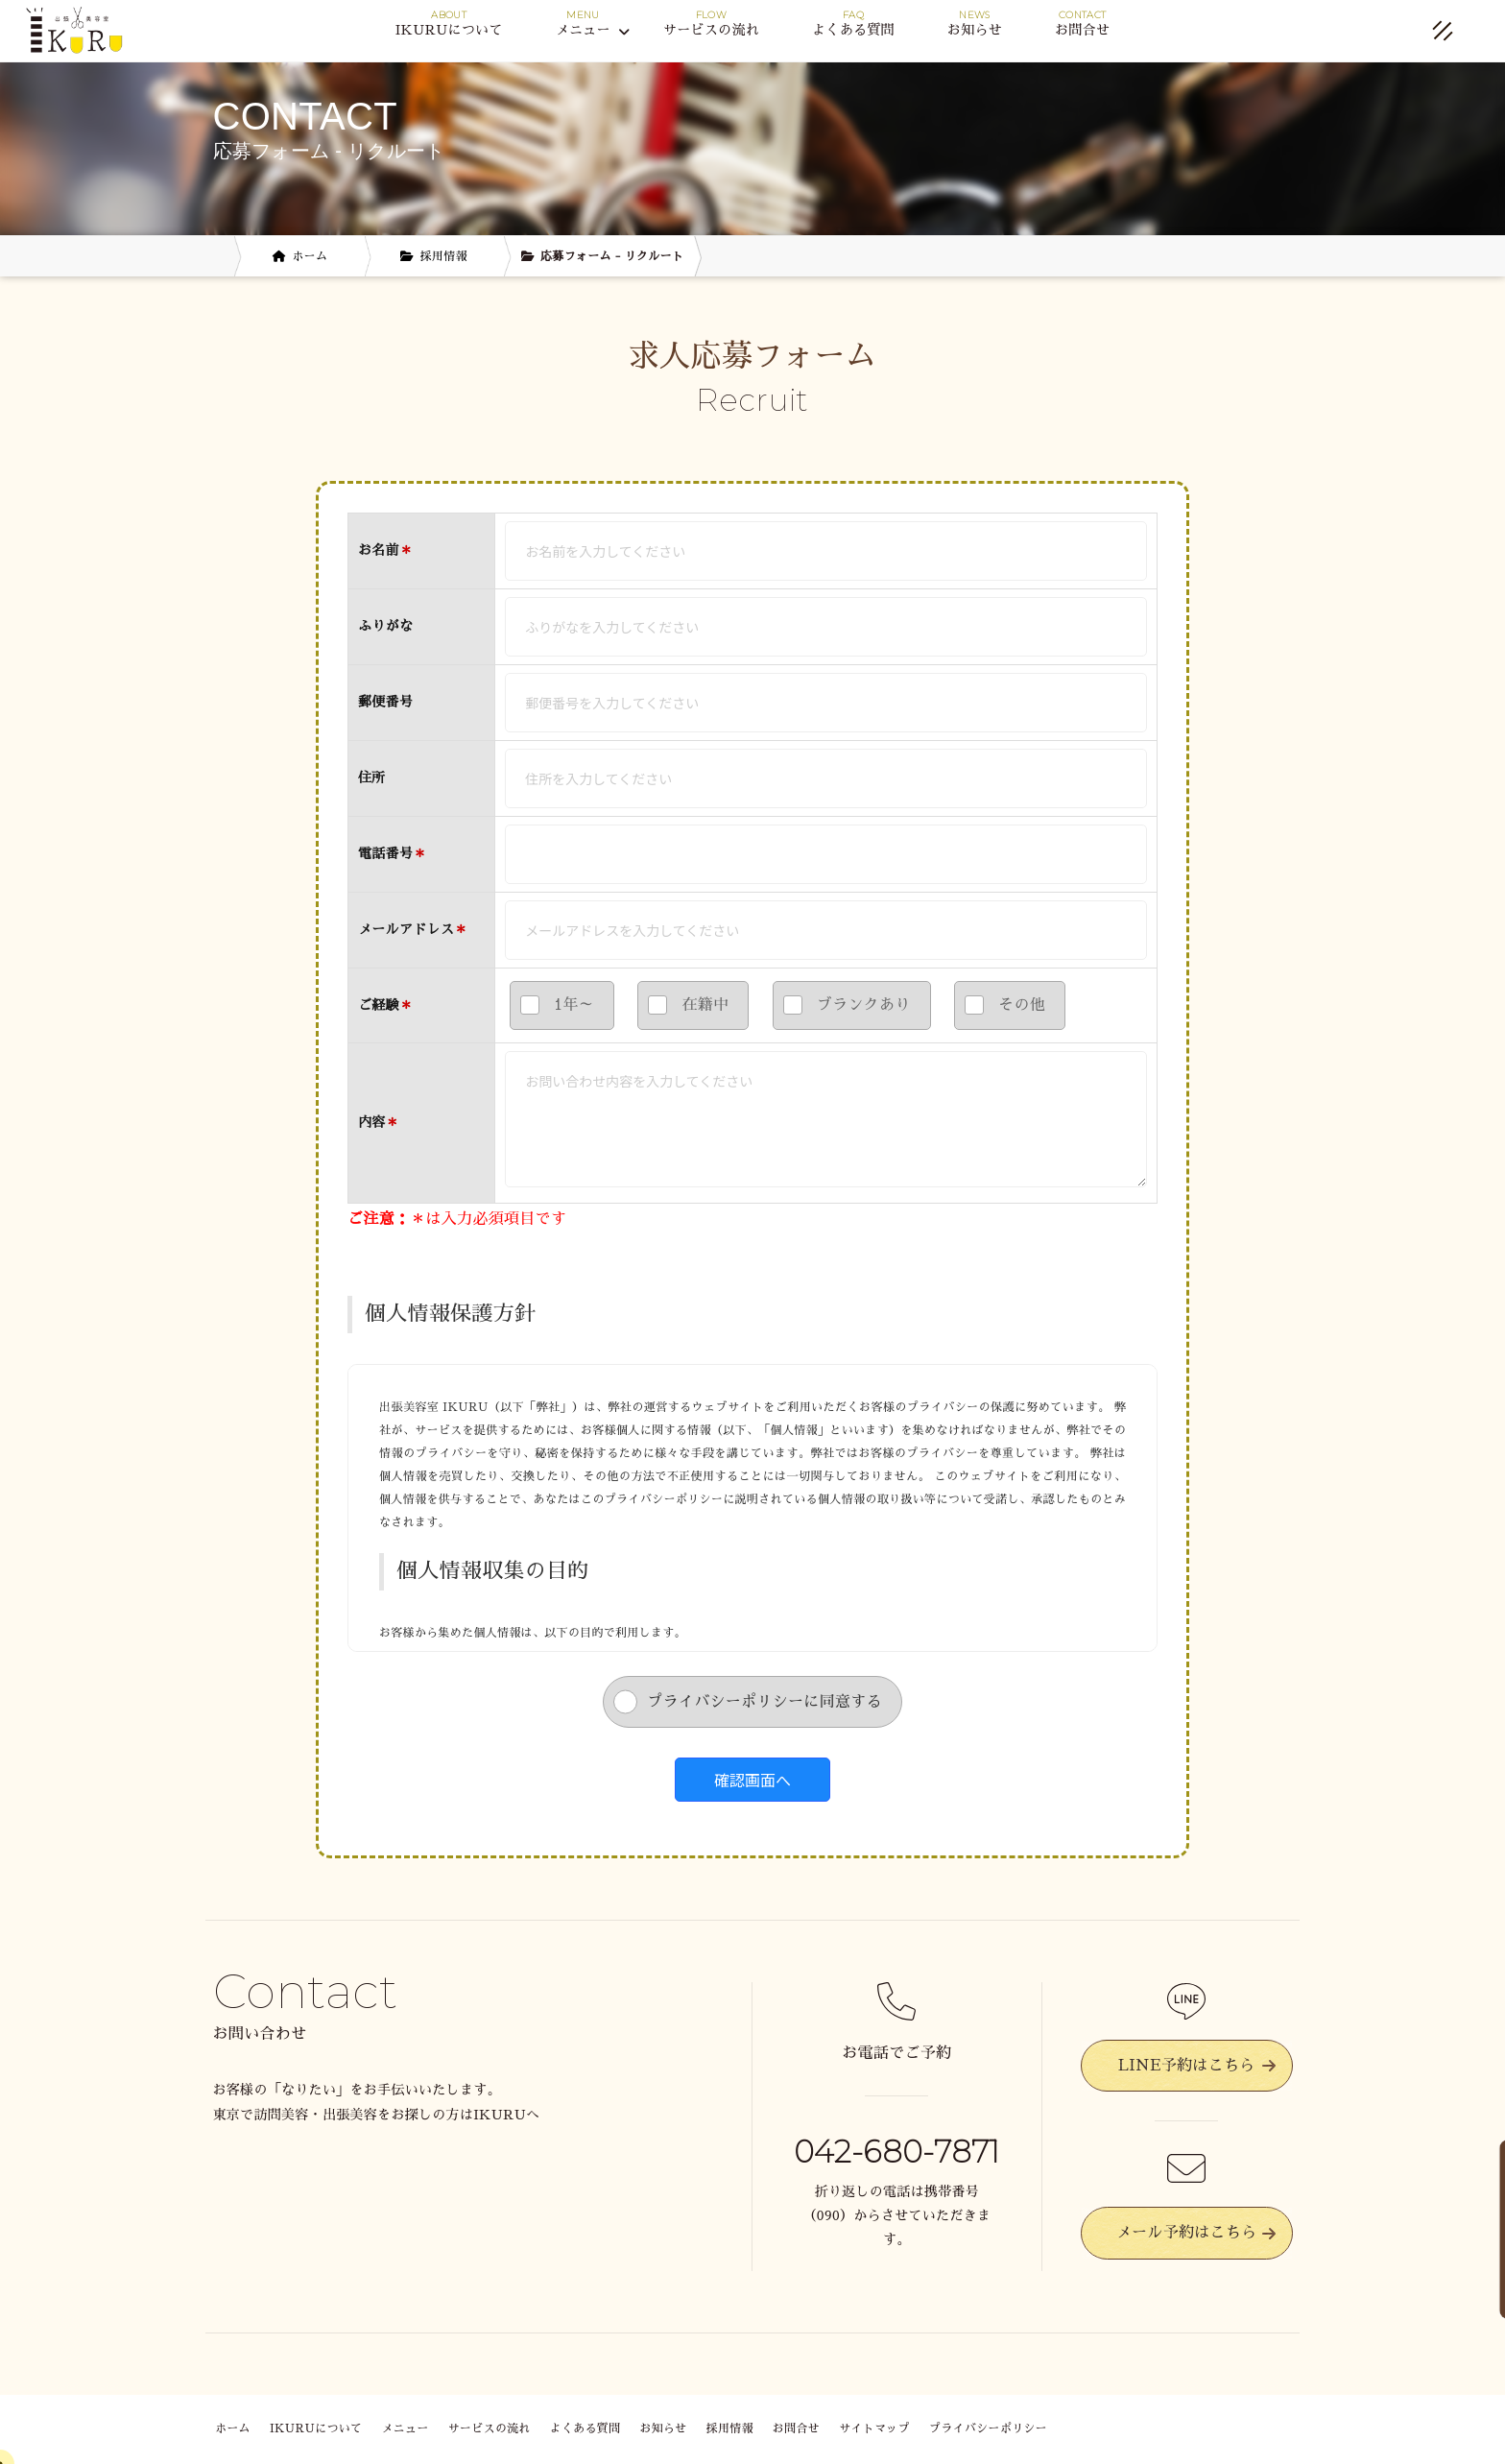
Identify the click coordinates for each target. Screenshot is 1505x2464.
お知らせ (974, 29)
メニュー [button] (593, 31)
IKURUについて (449, 29)
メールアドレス (406, 929)
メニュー (404, 2428)
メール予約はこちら (1196, 2232)
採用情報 (729, 2428)
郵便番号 (385, 701)
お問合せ (1082, 29)
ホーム (233, 2428)
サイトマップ (874, 2428)
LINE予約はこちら (1197, 2065)
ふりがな (385, 626)
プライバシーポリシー (988, 2428)
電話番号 (392, 853)
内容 (372, 1122)
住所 (372, 777)
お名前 (378, 550)
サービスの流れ (711, 29)
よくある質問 (853, 29)
